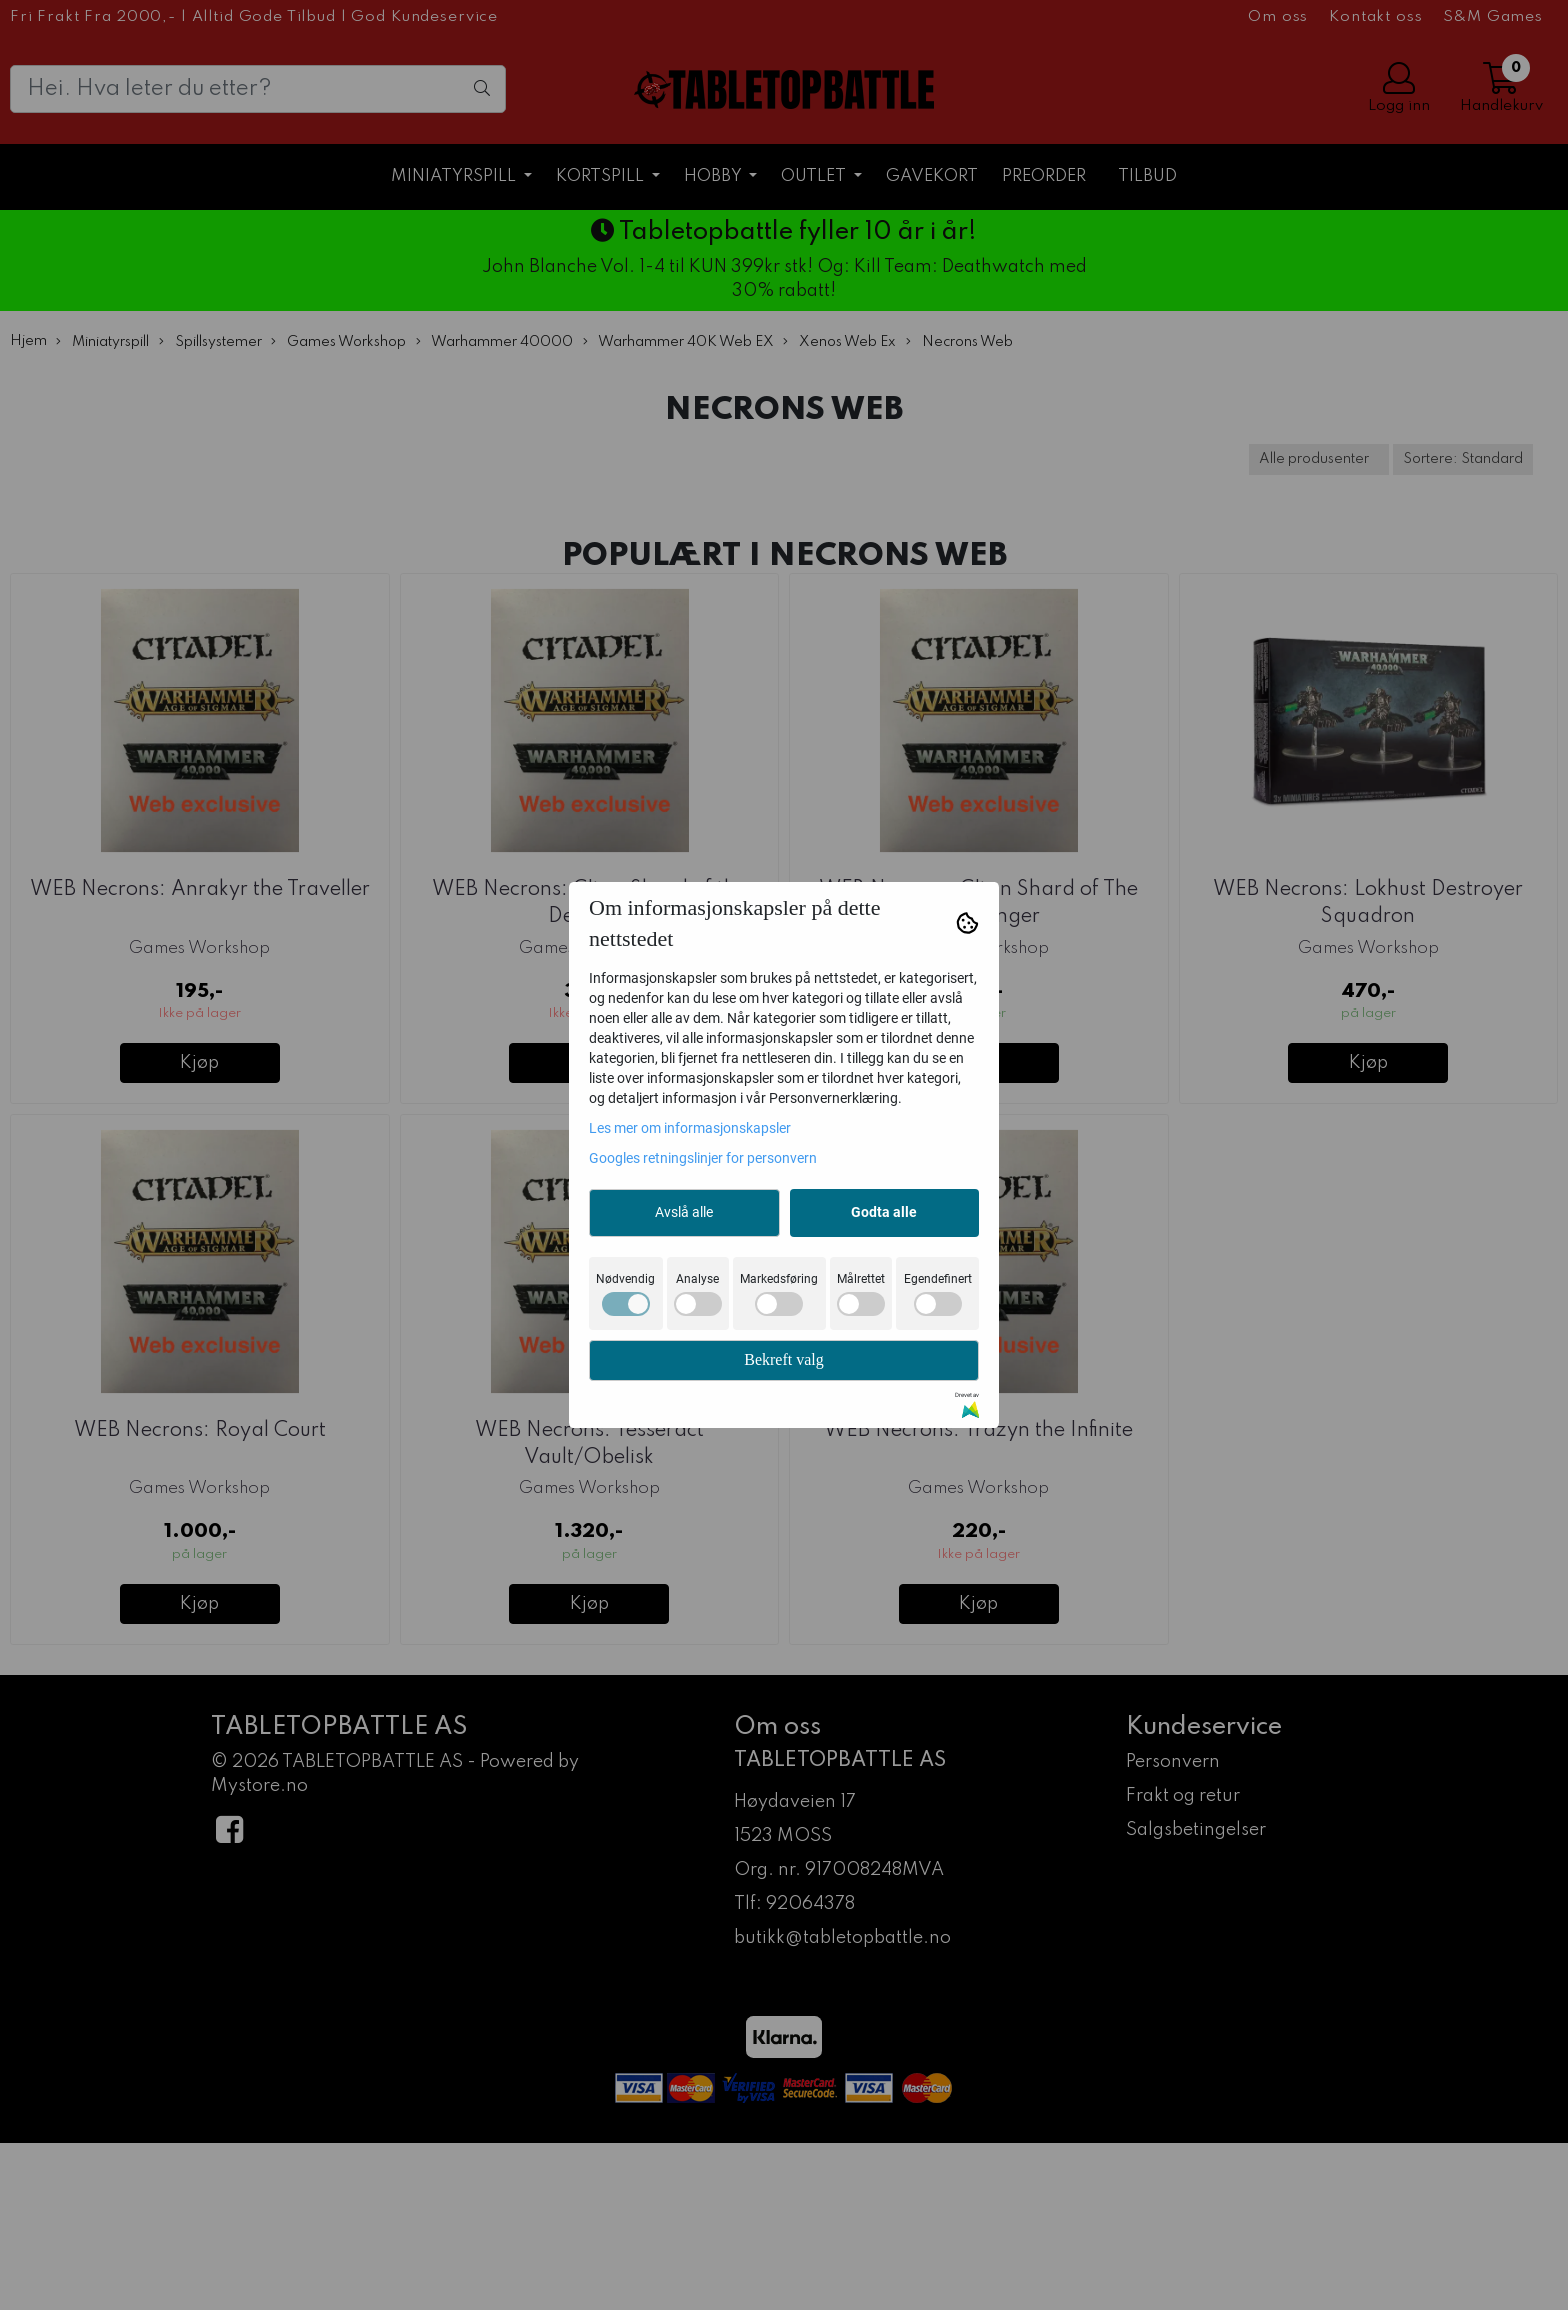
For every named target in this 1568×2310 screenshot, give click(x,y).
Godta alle (884, 1212)
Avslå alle (684, 1212)
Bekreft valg (784, 1359)
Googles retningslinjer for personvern (703, 1158)
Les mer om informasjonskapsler (690, 1128)
